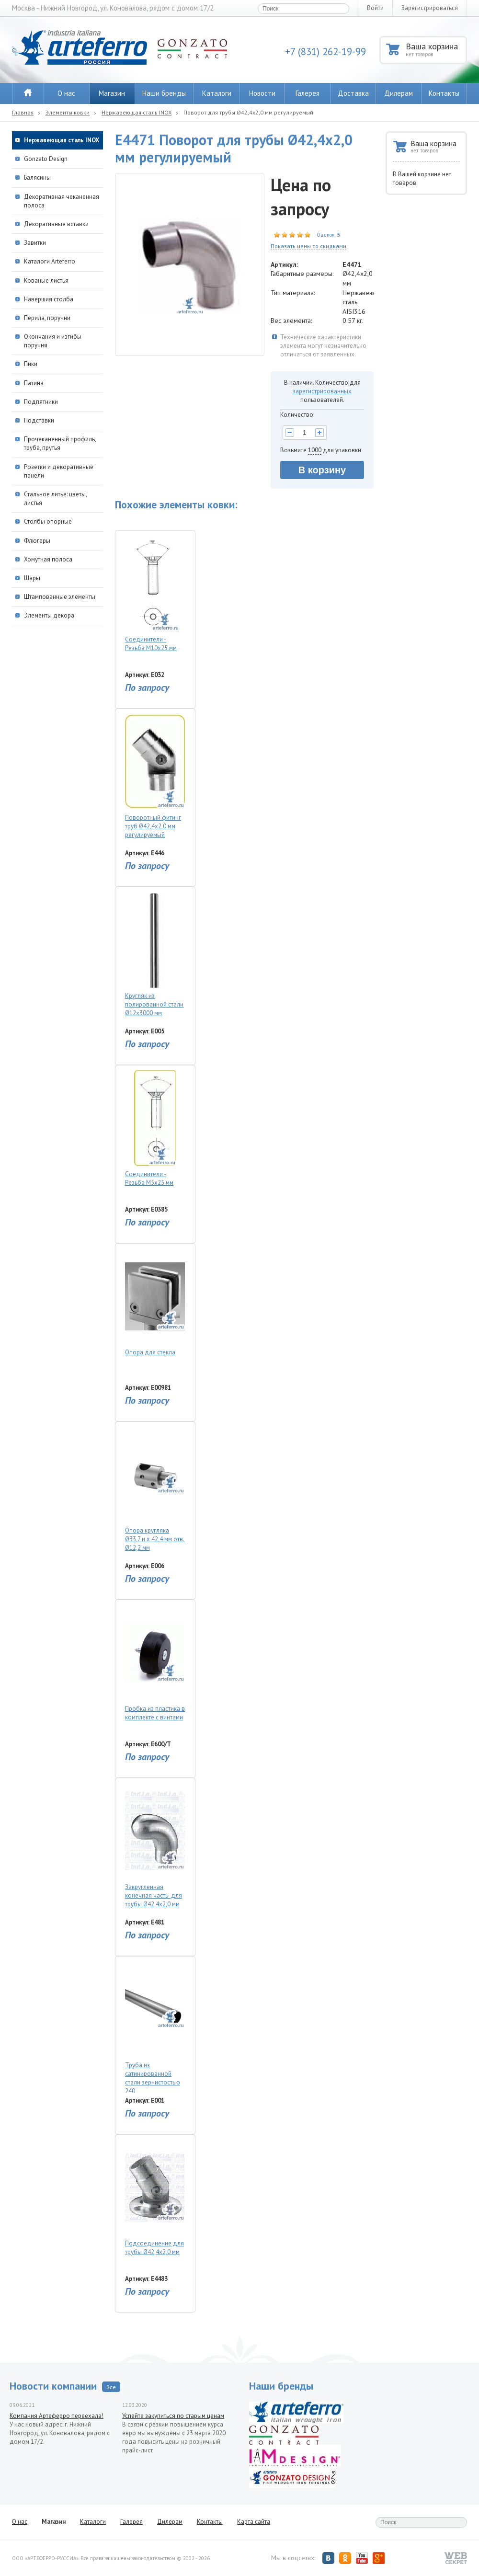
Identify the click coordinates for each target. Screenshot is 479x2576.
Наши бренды (164, 93)
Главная (23, 112)
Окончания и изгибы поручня (52, 340)
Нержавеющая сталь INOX (136, 112)
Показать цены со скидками (308, 246)
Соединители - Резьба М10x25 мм (155, 594)
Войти (375, 8)
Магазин (112, 93)
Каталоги (216, 93)
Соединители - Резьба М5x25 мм (155, 1128)
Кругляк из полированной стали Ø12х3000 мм (155, 954)
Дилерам (398, 93)
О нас (66, 93)
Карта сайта (253, 2522)
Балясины (37, 177)
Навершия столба (48, 299)
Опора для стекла (155, 1302)
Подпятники (41, 402)
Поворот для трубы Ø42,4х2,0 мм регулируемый (248, 112)
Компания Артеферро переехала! (56, 2416)
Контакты (444, 93)
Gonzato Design (46, 159)
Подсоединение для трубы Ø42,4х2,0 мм (155, 2198)
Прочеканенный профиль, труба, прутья (60, 443)
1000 (314, 450)
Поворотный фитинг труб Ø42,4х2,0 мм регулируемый (155, 776)
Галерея (307, 93)
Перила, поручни (47, 318)
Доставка (353, 93)
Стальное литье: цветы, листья (55, 498)
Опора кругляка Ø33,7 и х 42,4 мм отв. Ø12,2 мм (155, 1489)
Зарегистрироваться (429, 8)
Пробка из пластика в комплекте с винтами (155, 1663)
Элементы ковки (68, 112)
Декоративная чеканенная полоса (61, 201)
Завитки (35, 243)
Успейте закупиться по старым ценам (173, 2416)
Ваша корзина (436, 49)
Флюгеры (37, 541)
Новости (262, 93)
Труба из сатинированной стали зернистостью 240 (155, 2027)
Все (111, 2387)
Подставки (39, 420)
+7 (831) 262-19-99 (325, 51)
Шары (32, 578)
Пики (30, 364)
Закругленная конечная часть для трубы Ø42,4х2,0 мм (155, 1845)
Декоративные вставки (56, 224)
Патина (34, 383)
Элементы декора (49, 615)
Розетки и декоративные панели (58, 471)
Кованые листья (46, 280)
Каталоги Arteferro (49, 261)
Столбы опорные (48, 521)
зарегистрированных (322, 391)
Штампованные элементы (59, 597)
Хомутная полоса (48, 559)
